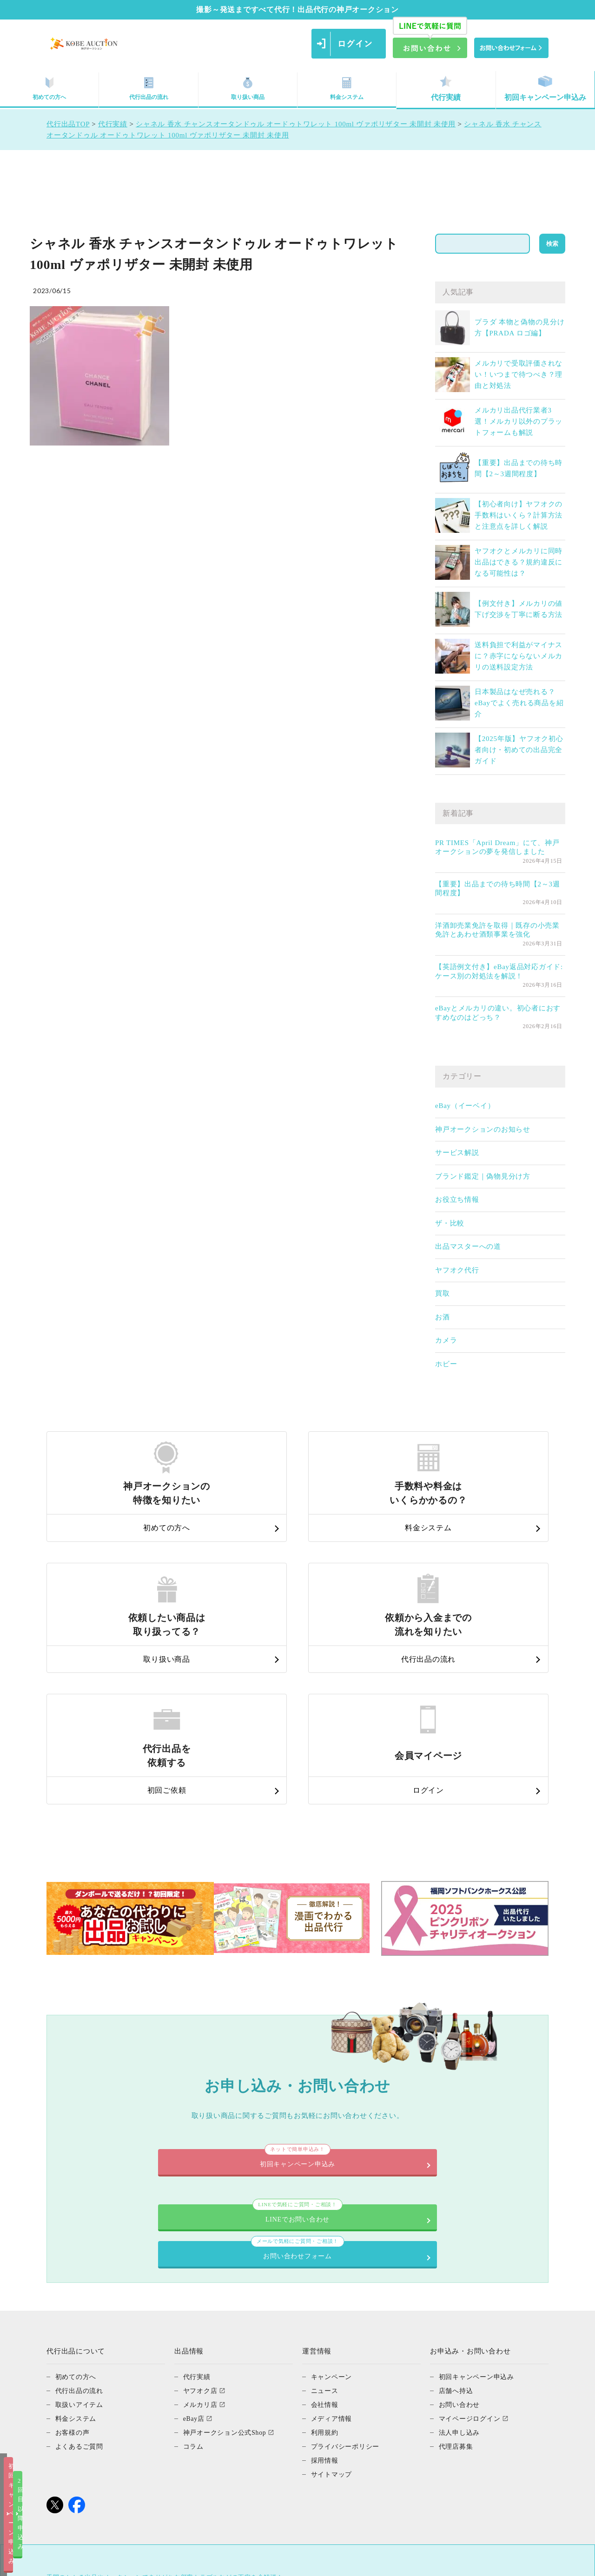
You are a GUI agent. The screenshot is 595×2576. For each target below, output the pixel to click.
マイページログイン (472, 2265)
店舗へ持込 (457, 2238)
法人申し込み (461, 2279)
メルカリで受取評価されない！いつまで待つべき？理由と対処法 (518, 374)
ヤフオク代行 (457, 1270)
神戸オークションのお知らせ (482, 1129)
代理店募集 (457, 2293)
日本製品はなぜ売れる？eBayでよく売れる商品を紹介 (519, 703)
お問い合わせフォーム (416, 2091)
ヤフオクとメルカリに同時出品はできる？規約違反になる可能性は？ (518, 562)
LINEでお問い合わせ (179, 2091)
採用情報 (325, 2307)
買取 (442, 1293)
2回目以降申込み (392, 2561)
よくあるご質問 (80, 2293)
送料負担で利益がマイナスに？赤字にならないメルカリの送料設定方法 (518, 656)
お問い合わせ (461, 2251)
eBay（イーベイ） (465, 1105)
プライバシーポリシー (347, 2293)
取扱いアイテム (80, 2251)
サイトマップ (333, 2321)
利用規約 (325, 2279)
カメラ (446, 1340)
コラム (194, 2293)
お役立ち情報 (457, 1199)
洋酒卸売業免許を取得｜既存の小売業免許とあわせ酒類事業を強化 (497, 930)
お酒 (442, 1317)
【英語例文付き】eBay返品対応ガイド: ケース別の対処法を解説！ (499, 971)
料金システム (346, 88)
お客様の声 (73, 2279)
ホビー (446, 1364)
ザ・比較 (449, 1223)
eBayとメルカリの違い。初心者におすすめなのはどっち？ (498, 1012)
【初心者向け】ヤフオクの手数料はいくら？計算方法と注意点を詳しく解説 (518, 515)
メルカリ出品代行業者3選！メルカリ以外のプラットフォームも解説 (518, 421)
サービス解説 (457, 1152)
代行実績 (446, 88)
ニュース (325, 2238)
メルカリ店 (201, 2251)
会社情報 (325, 2251)
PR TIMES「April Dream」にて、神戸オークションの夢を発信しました (497, 847)
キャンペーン (333, 2224)
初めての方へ (49, 88)
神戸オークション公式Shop (227, 2279)
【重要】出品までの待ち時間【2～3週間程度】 (497, 888)
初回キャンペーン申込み (545, 88)
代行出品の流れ (149, 88)
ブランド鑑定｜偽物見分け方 (482, 1176)
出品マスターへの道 (468, 1246)
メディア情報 (333, 2265)
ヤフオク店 (201, 2238)
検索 (552, 243)
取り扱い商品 (247, 88)
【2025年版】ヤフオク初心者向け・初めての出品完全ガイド (519, 750)
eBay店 (194, 2265)
